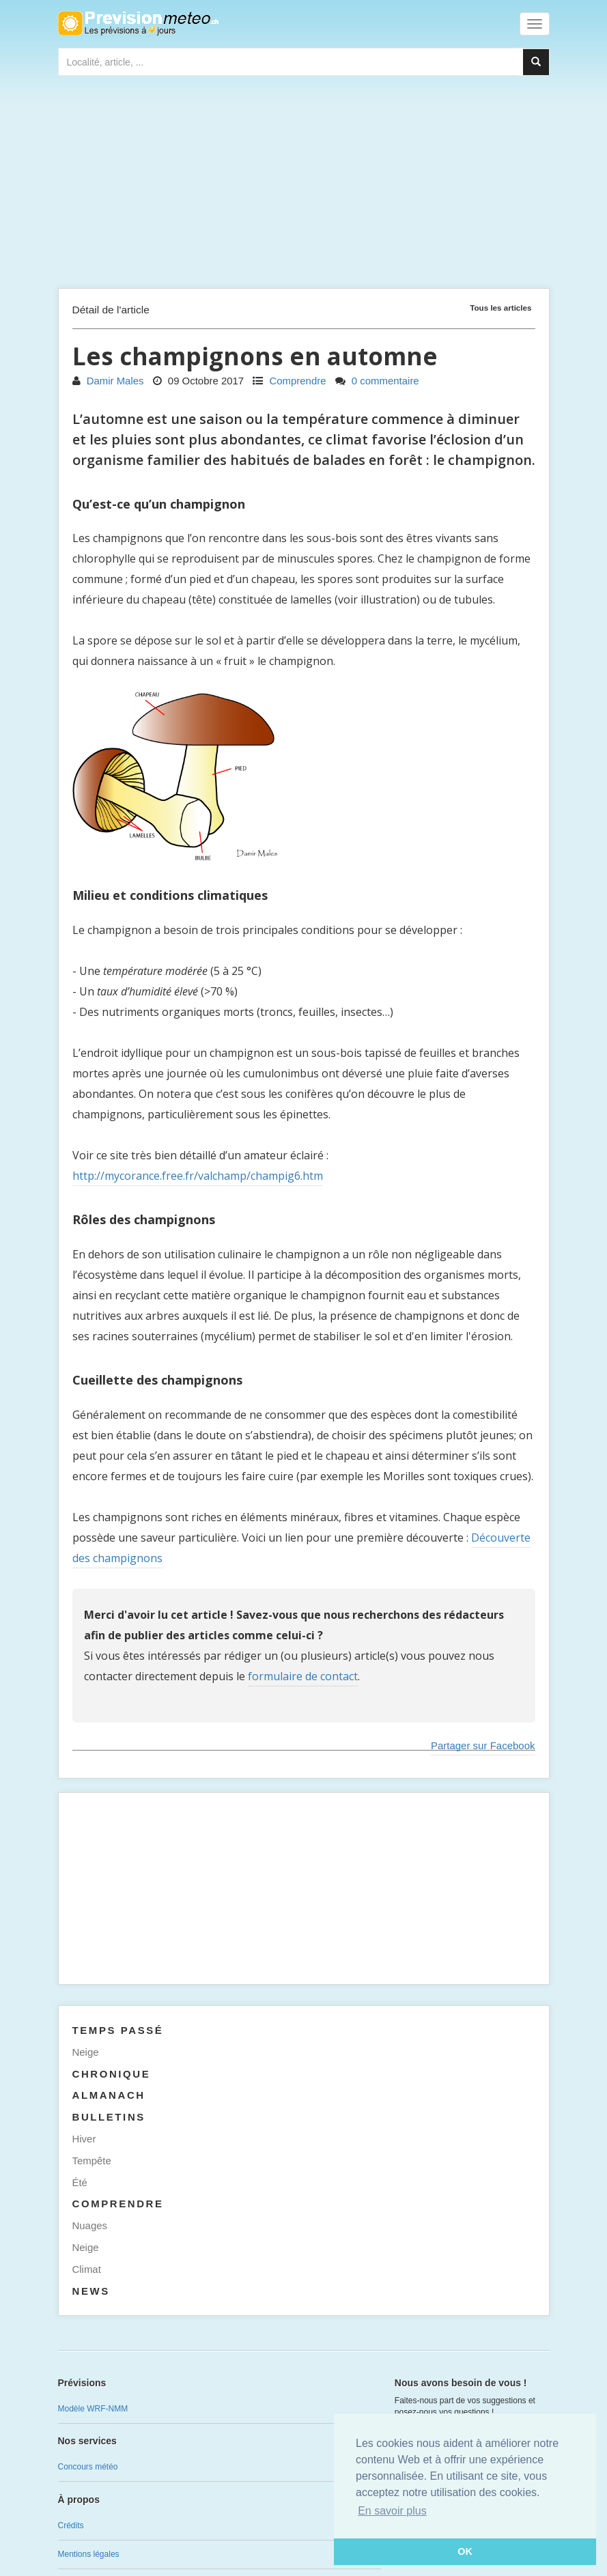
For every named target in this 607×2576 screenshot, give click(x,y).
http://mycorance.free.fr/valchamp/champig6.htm (197, 1175)
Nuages (90, 2225)
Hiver (84, 2139)
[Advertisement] (304, 185)
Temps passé (118, 2030)
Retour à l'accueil (138, 23)
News (91, 2291)
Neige (85, 2052)
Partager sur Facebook (483, 1745)
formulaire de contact (303, 1676)
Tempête (91, 2160)
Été (79, 2182)
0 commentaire (377, 380)
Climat (86, 2269)
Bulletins (108, 2117)
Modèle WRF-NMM (93, 2409)
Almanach (108, 2095)
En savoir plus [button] (392, 2511)
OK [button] (464, 2551)
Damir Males (108, 380)
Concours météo (88, 2467)
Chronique (111, 2074)
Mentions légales (88, 2554)
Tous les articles (500, 307)
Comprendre (289, 380)
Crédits (71, 2525)
